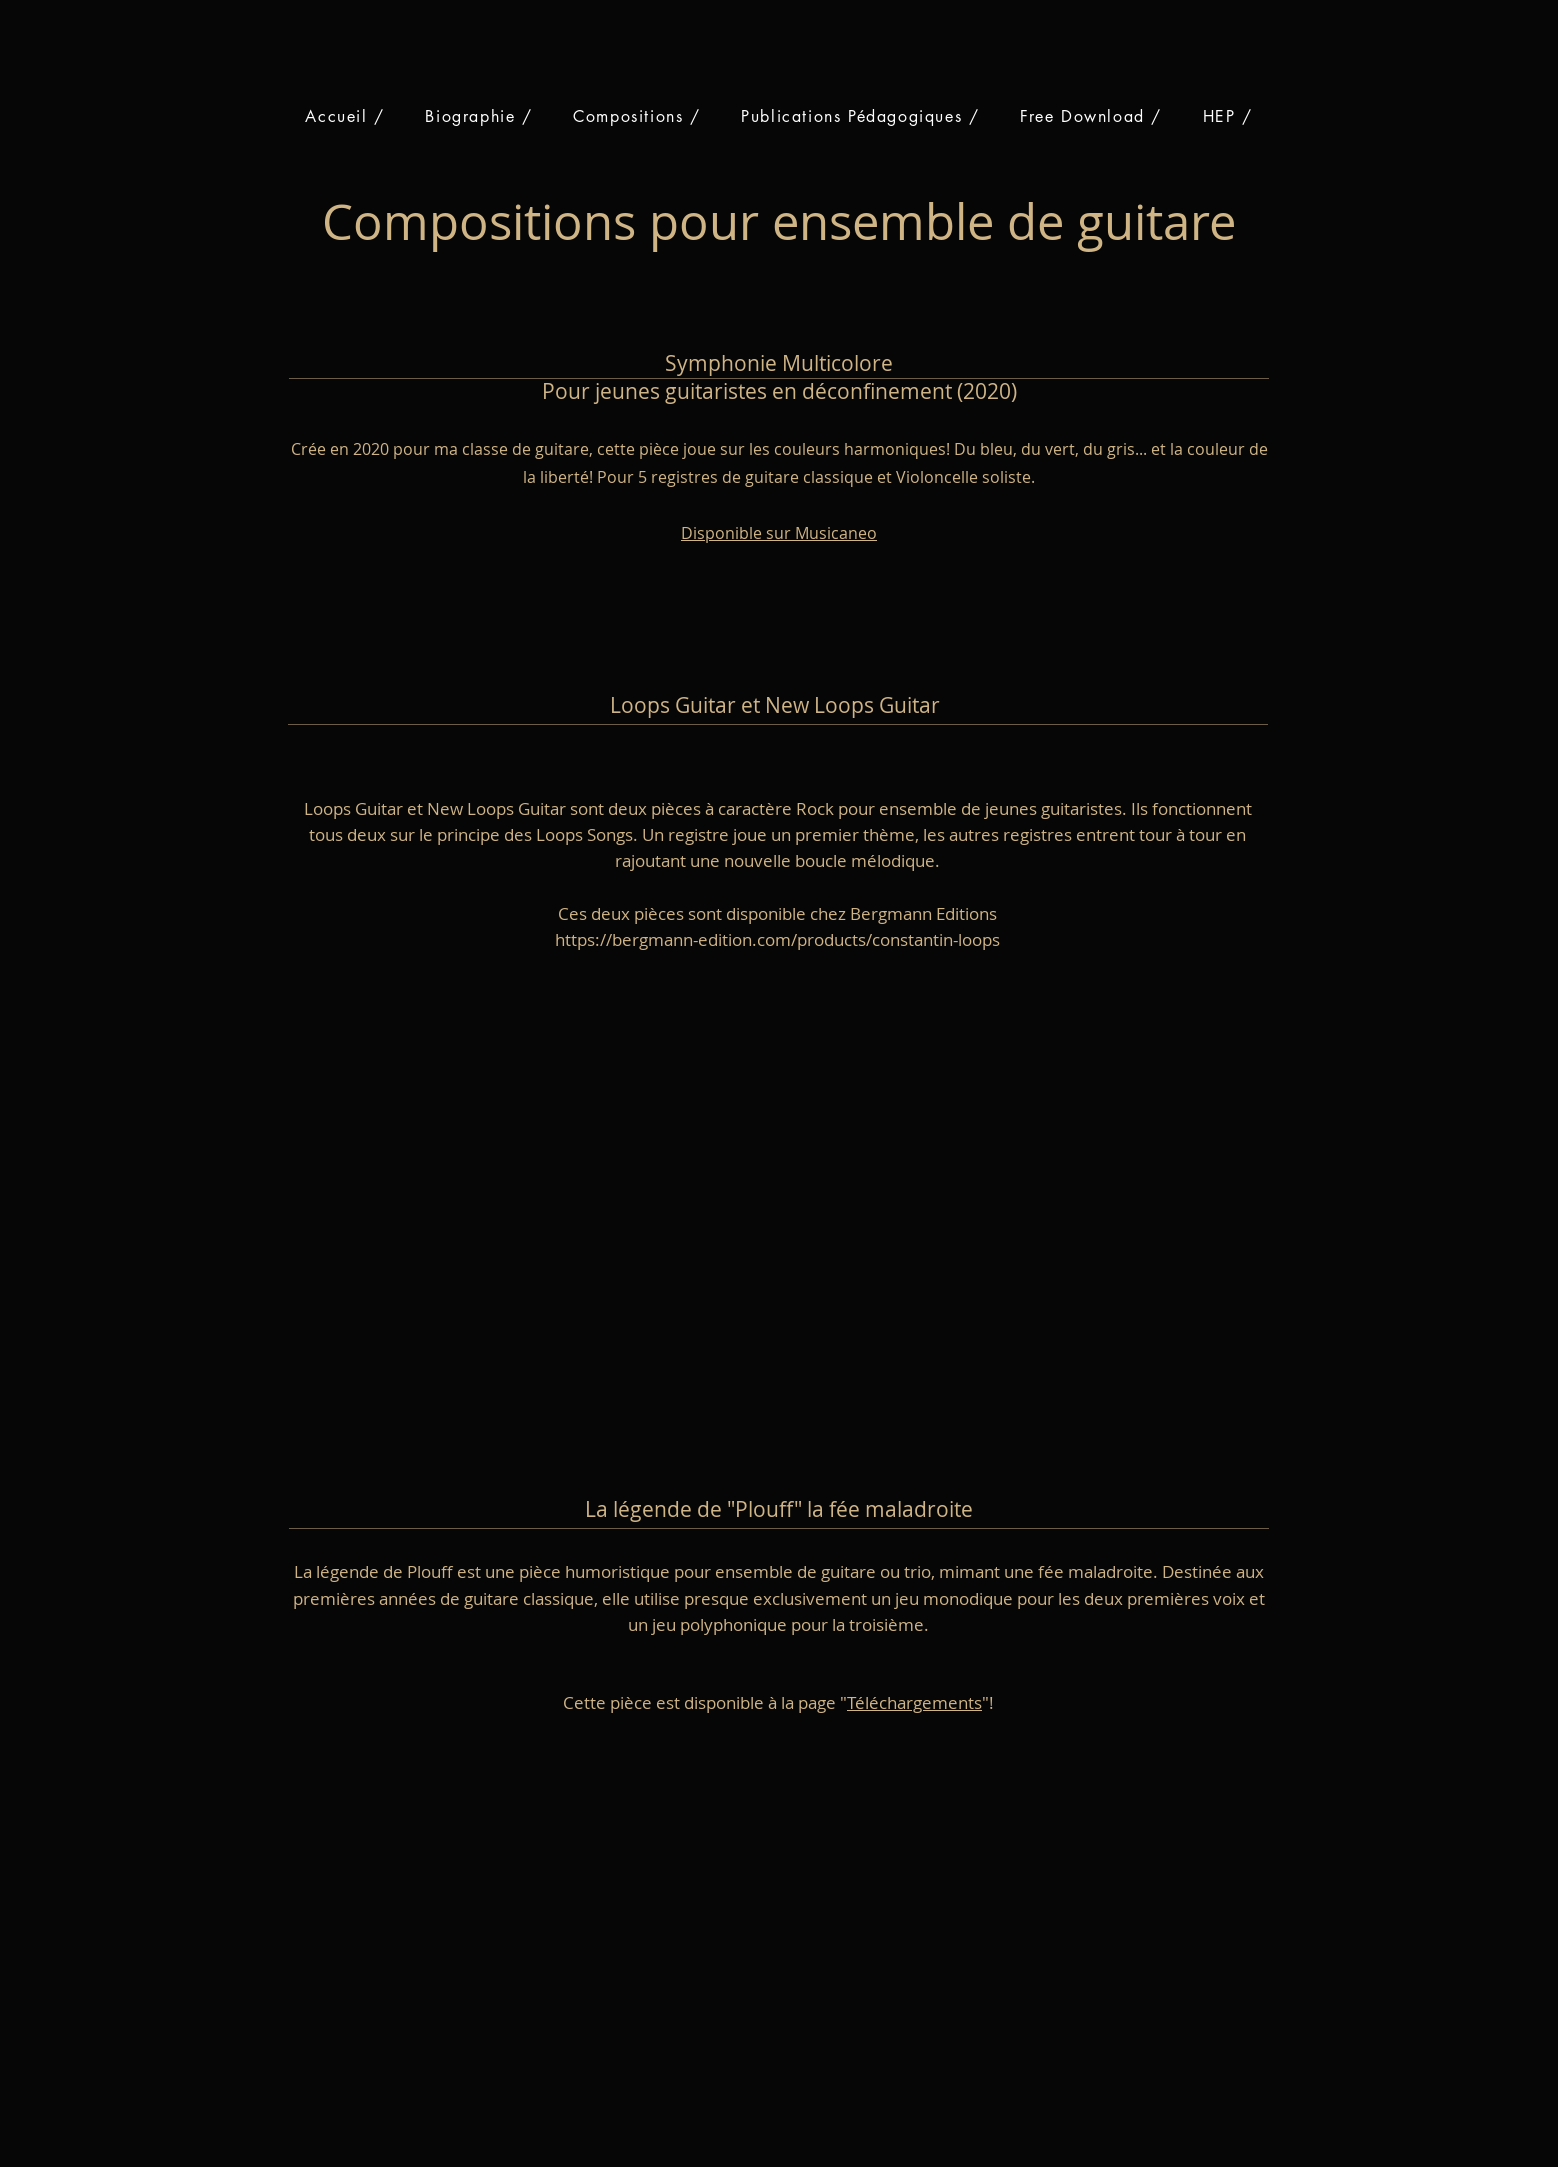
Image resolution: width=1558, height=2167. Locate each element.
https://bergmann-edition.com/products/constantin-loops (777, 939)
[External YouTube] (801, 1175)
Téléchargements (914, 1702)
